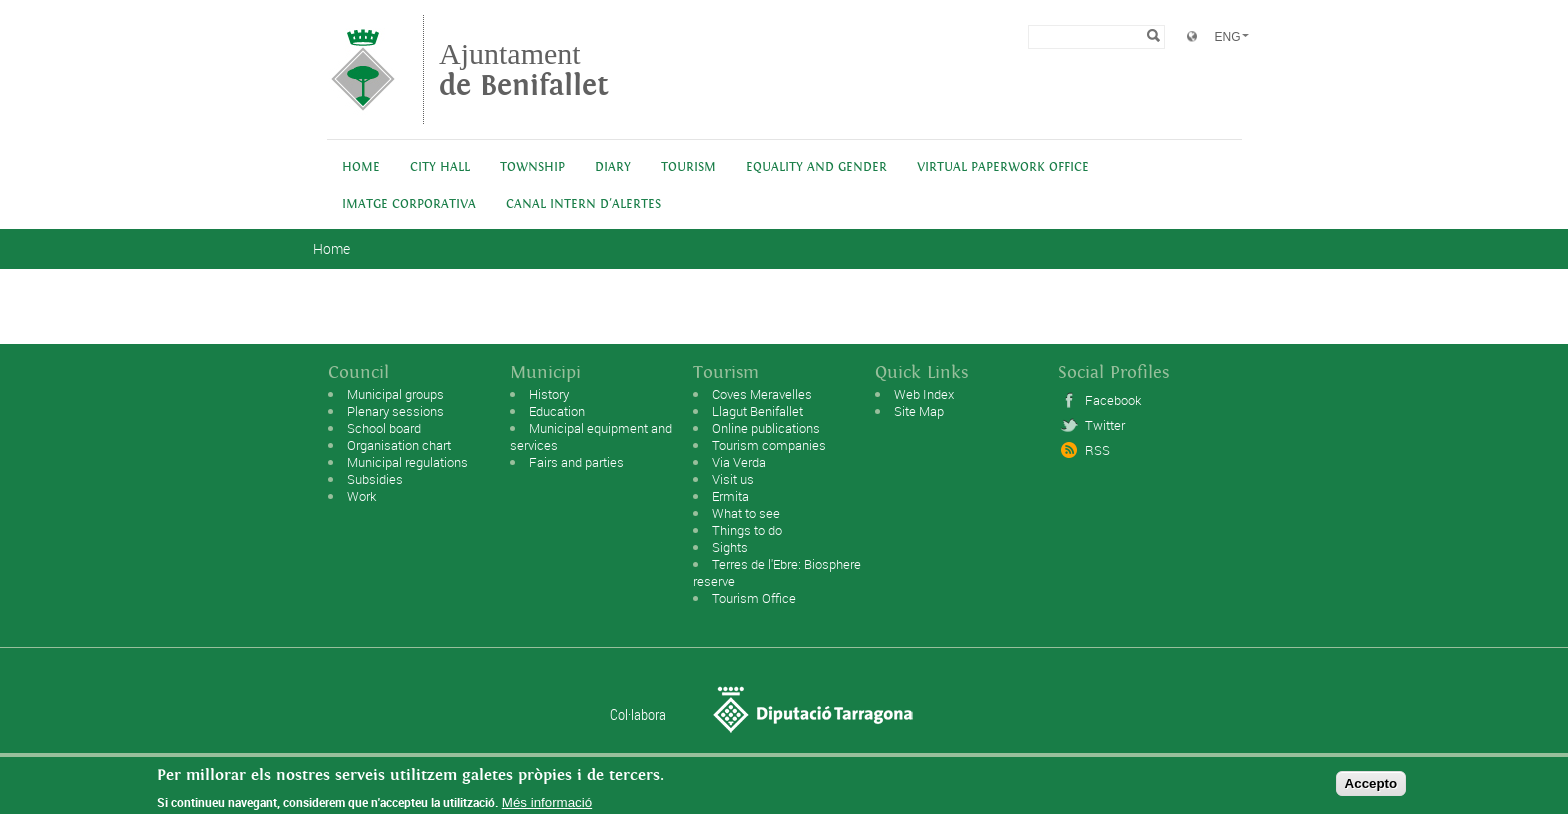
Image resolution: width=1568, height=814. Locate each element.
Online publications (766, 428)
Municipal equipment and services (591, 436)
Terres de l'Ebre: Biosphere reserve (777, 572)
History (549, 394)
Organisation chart (399, 445)
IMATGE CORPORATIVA (409, 204)
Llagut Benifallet (757, 411)
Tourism (688, 167)
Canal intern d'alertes (583, 204)
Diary (613, 167)
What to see (746, 513)
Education (557, 411)
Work (361, 496)
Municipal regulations (407, 462)
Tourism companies (769, 445)
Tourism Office (754, 598)
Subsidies (375, 479)
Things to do (747, 530)
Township (532, 167)
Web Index (924, 394)
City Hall (440, 167)
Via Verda (739, 462)
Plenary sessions (395, 411)
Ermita (730, 496)
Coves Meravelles (762, 394)
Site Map (919, 411)
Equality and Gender (816, 167)
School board (384, 428)
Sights (730, 547)
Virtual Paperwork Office (1003, 167)
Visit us (733, 479)
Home (361, 167)
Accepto (1371, 787)
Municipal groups (395, 394)
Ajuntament (524, 69)
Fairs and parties (576, 462)
